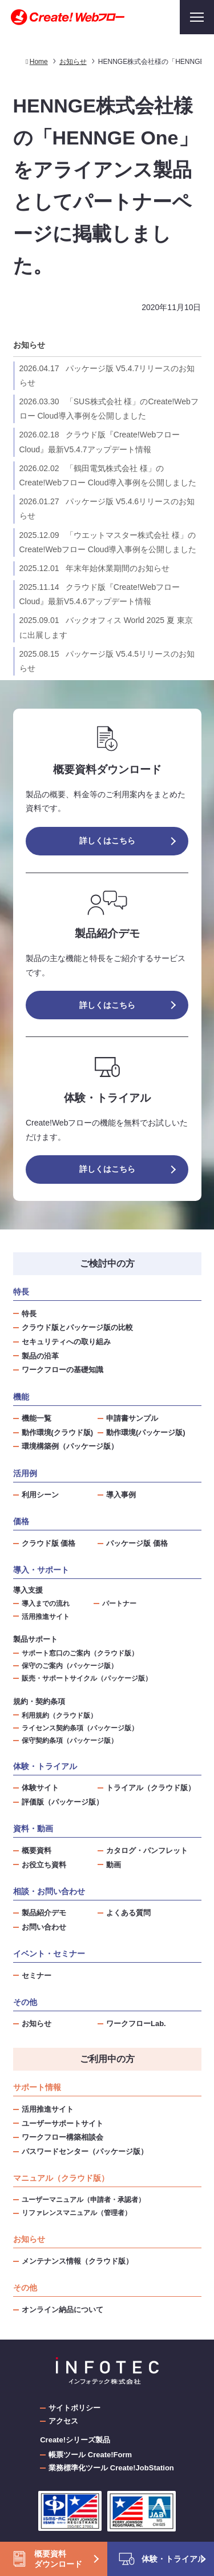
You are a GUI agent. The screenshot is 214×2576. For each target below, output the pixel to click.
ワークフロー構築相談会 (62, 2137)
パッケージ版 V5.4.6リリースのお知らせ (107, 508)
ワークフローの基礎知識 (62, 1369)
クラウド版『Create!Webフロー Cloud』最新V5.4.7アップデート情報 (99, 441)
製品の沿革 (40, 1356)
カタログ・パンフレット (147, 1850)
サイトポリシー (74, 2408)
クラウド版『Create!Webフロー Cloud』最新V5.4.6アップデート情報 (99, 594)
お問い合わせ (44, 1927)
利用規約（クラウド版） (59, 1715)
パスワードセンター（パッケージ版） (85, 2151)
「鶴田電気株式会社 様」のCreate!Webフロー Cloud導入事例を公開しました (108, 475)
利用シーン (40, 1494)
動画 (113, 1864)
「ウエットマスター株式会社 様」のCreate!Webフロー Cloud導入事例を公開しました (108, 542)
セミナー (36, 1975)
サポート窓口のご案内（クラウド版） (80, 1653)
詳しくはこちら (107, 840)
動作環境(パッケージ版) (145, 1432)
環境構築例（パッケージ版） (70, 1446)
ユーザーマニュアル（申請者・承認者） (83, 2200)
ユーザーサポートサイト (62, 2123)
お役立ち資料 (44, 1864)
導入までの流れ (46, 1603)
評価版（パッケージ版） (62, 1802)
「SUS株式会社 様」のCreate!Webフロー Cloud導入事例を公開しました (109, 408)
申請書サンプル (132, 1418)
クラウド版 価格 (49, 1543)
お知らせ (29, 344)
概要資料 (36, 1850)
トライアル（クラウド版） (150, 1787)
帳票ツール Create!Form (90, 2454)
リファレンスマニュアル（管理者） (76, 2213)
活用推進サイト (46, 1616)
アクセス (63, 2421)
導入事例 (121, 1494)
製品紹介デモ (44, 1912)
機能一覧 (36, 1418)
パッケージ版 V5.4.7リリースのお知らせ (107, 375)
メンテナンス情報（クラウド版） (77, 2261)
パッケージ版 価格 (137, 1543)
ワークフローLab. (136, 2023)
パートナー (119, 1603)
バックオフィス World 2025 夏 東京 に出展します (106, 627)
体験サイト (40, 1787)
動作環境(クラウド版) (58, 1432)
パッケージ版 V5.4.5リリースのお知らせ (107, 661)
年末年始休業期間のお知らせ (94, 568)
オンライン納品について (62, 2309)
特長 (29, 1313)
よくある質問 (128, 1912)
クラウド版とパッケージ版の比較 (77, 1327)
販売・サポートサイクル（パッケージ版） (87, 1678)
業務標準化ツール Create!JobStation (111, 2468)
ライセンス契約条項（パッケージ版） (80, 1727)
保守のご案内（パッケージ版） (70, 1665)
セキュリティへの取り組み (66, 1341)
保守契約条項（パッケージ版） (70, 1740)
